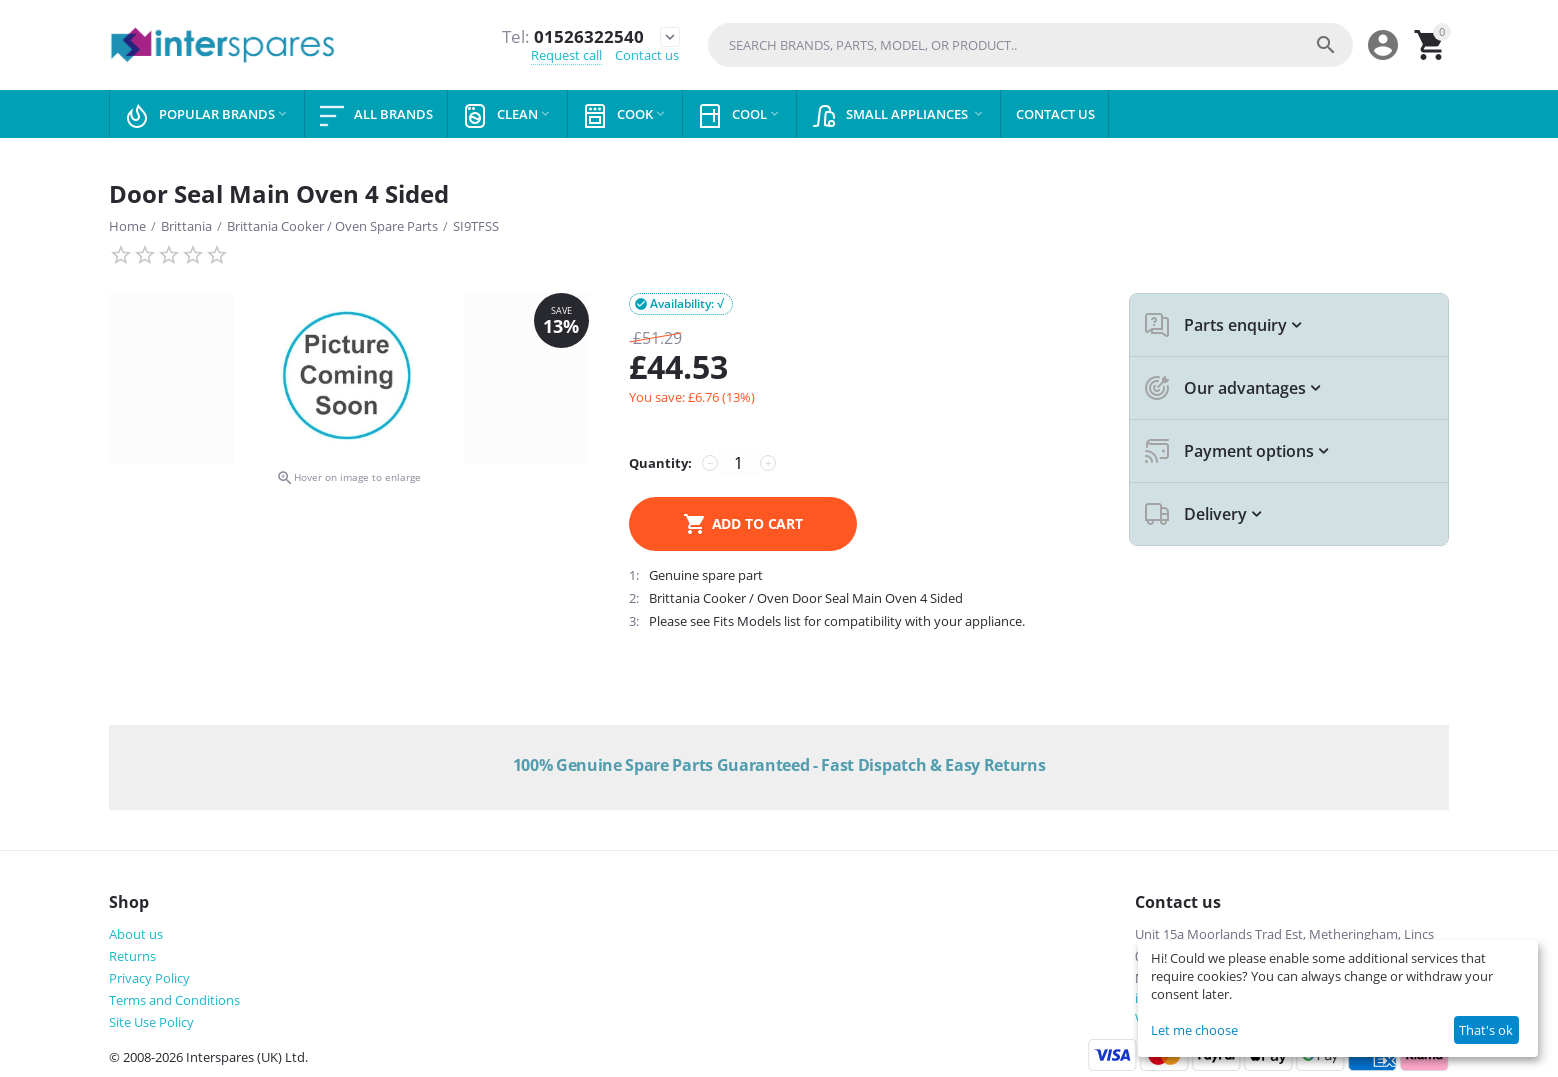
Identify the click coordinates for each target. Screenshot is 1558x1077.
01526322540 (571, 36)
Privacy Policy (149, 978)
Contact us (647, 56)
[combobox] (1030, 45)
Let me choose (1194, 1030)
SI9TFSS (476, 226)
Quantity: (660, 463)
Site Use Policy (151, 1022)
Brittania (186, 226)
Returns (132, 956)
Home (127, 226)
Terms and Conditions (174, 1000)
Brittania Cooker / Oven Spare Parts (332, 226)
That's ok (1486, 1030)
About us (136, 934)
